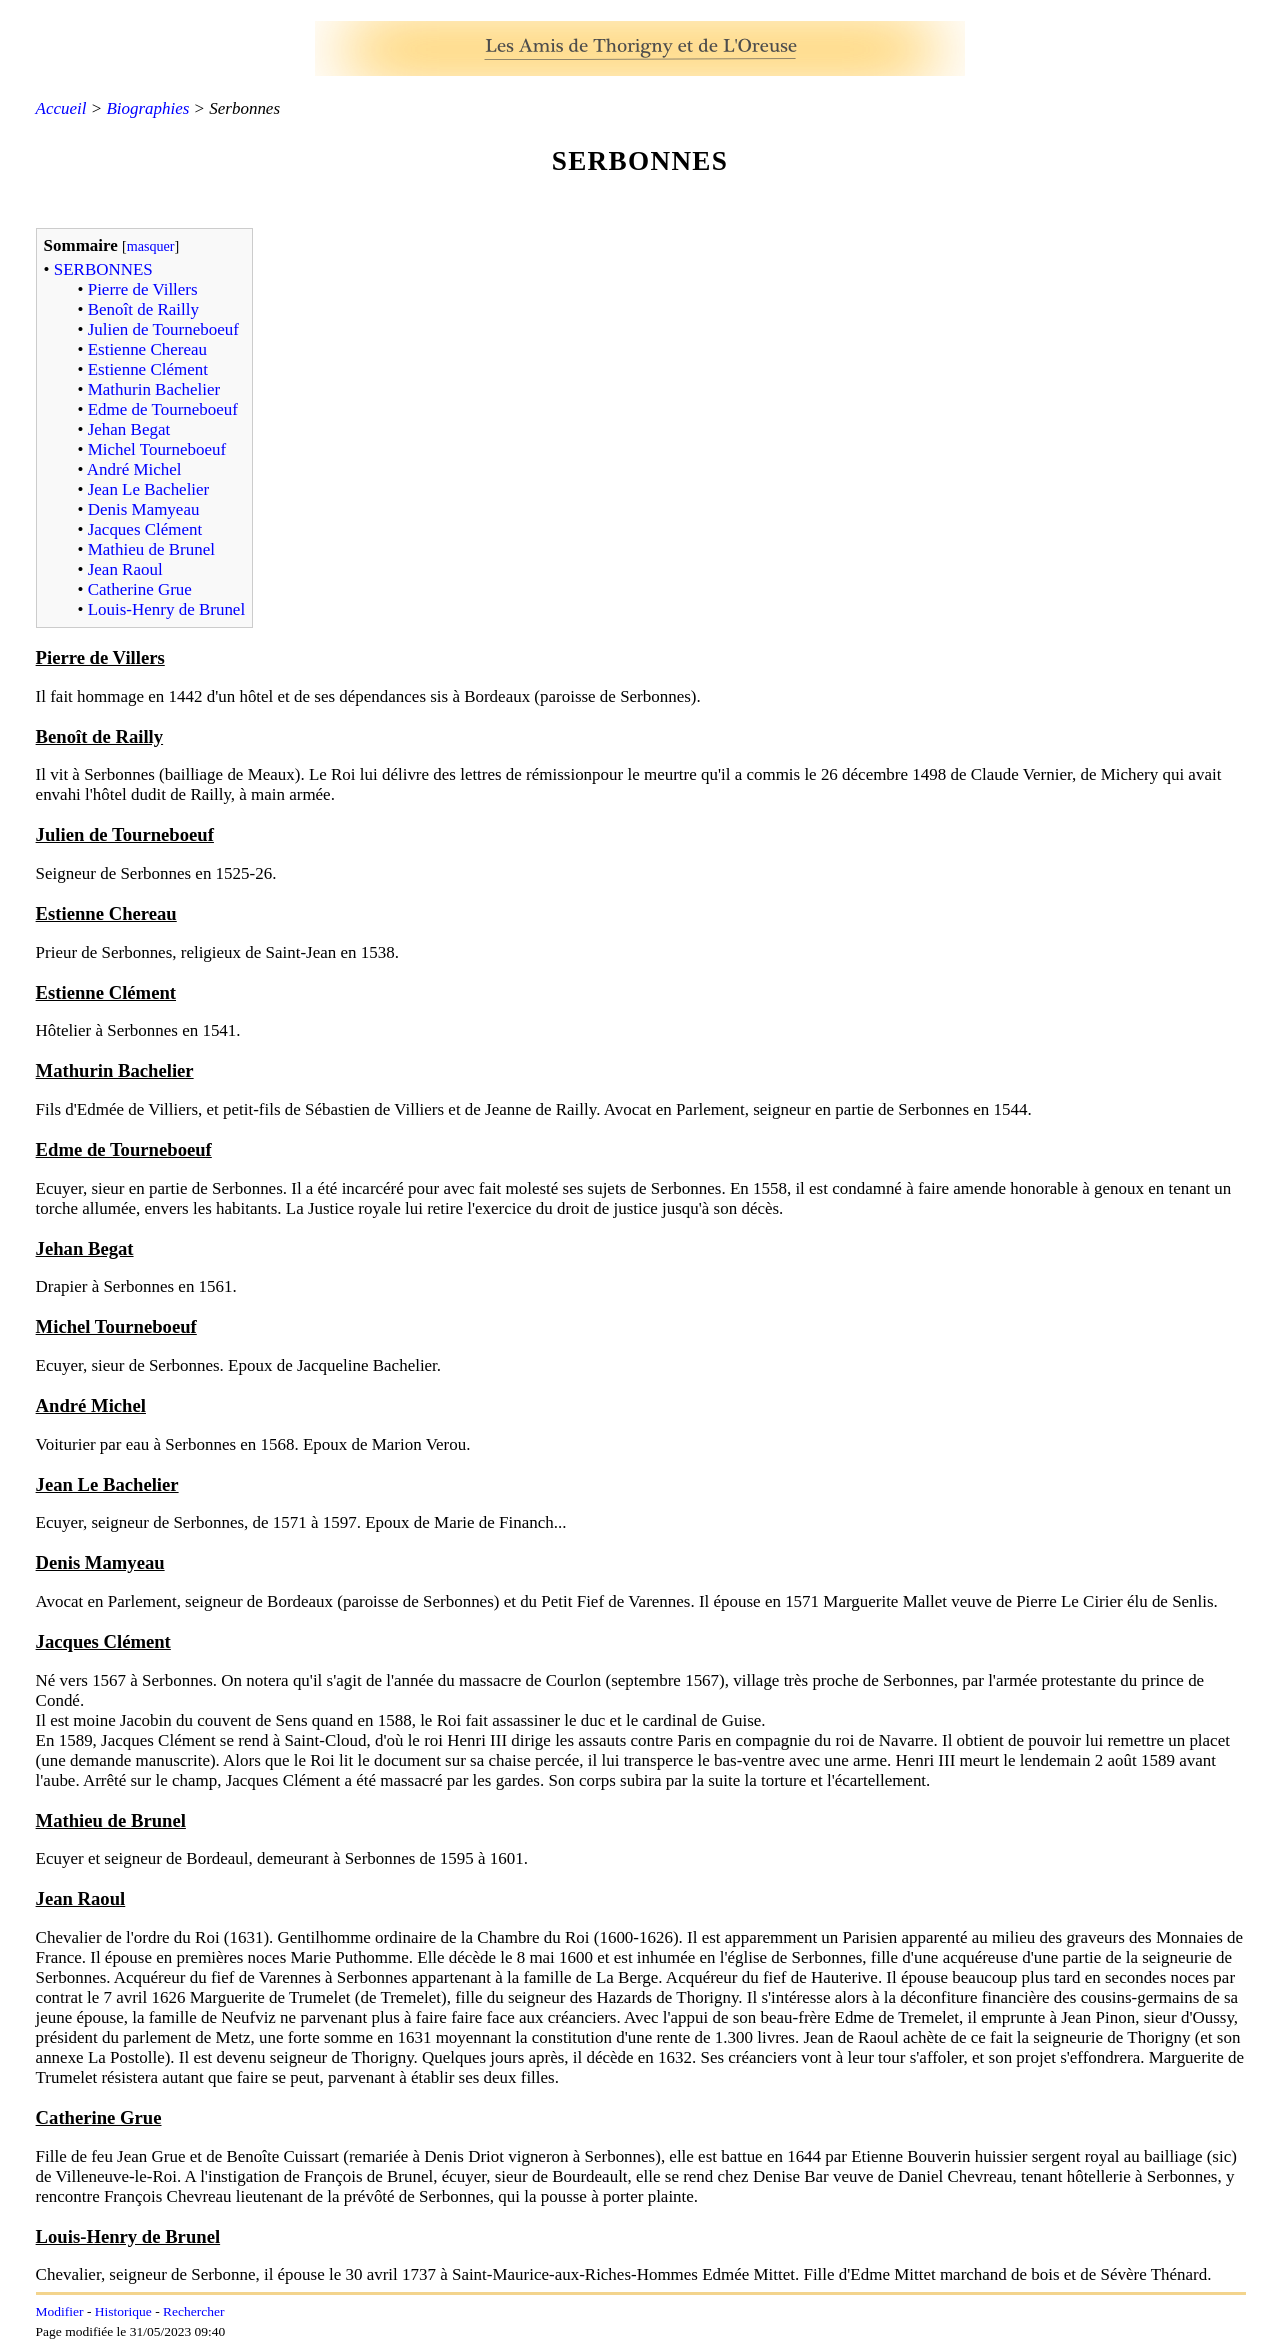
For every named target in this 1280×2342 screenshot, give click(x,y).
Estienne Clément (148, 369)
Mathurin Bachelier (154, 389)
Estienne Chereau (147, 349)
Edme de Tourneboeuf (163, 409)
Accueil (61, 108)
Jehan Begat (129, 429)
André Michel (134, 469)
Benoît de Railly (143, 309)
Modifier (60, 2311)
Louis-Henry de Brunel (166, 609)
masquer (151, 246)
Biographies (147, 108)
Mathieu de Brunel (151, 549)
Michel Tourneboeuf (157, 449)
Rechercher (193, 2311)
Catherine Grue (140, 589)
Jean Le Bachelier (149, 489)
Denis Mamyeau (144, 509)
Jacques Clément (145, 529)
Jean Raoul (125, 569)
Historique (123, 2311)
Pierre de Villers (143, 289)
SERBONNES (103, 269)
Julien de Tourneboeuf (163, 329)
